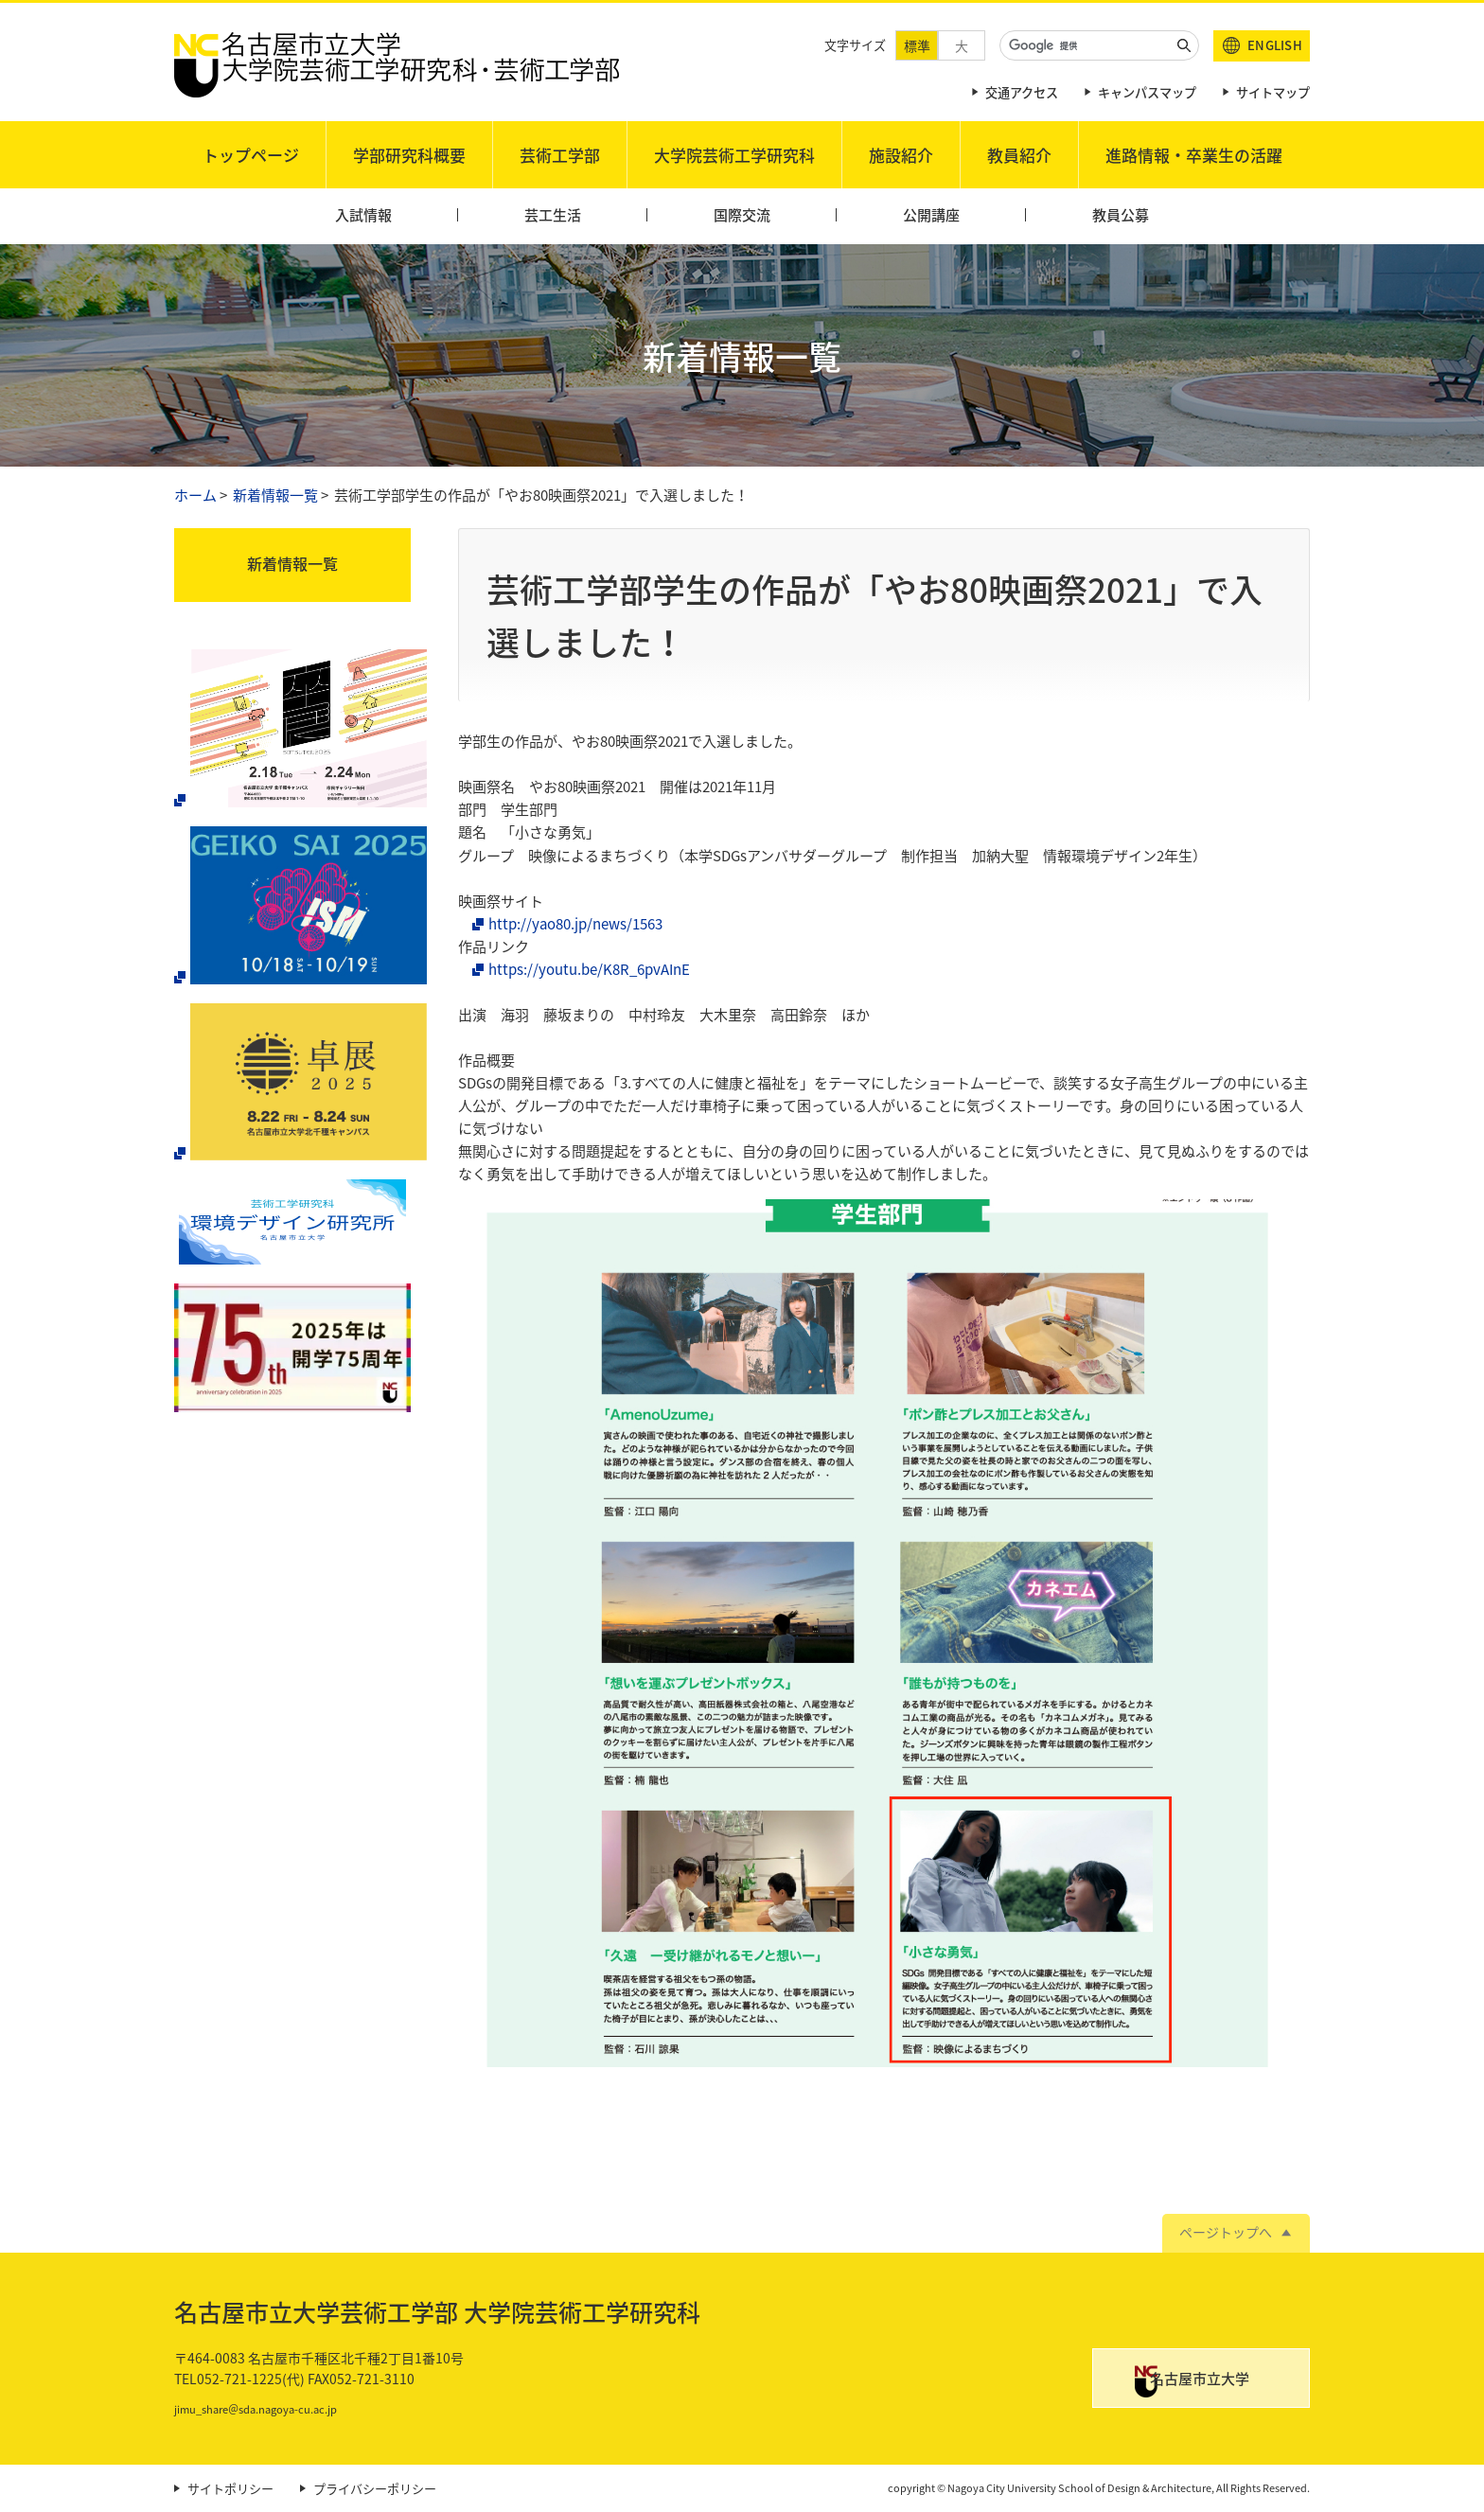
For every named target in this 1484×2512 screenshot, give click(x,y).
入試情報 (363, 214)
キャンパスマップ (1147, 92)
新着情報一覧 (275, 495)
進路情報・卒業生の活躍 (1193, 155)
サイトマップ (1273, 92)
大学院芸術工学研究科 (734, 155)
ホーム (195, 495)
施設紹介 (901, 155)
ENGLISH (1274, 45)
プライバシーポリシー (374, 2489)
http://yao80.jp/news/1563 (575, 923)
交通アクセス (1021, 92)
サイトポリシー (230, 2489)
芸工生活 (552, 214)
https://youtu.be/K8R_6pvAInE (589, 969)
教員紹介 (1019, 155)
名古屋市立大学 (1218, 2381)
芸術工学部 (560, 155)
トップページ (251, 155)
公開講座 (931, 214)
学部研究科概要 (409, 155)
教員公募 (1120, 214)
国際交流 (742, 214)
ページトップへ (1225, 2231)
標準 (917, 45)
